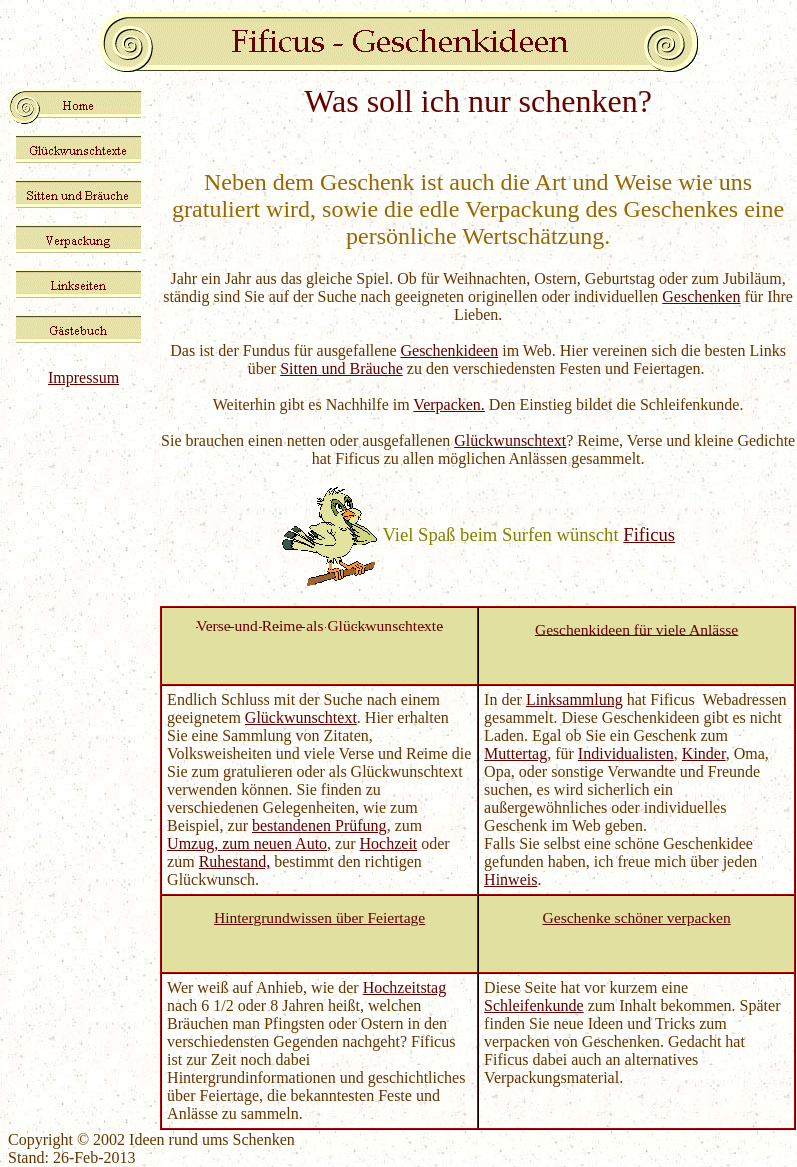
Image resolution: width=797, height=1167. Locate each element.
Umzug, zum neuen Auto (247, 843)
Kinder (704, 753)
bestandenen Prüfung (319, 825)
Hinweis (510, 879)
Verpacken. (449, 404)
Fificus (649, 534)
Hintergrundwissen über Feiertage (319, 917)
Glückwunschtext (510, 440)
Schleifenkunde (534, 1005)
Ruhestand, (235, 861)
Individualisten (626, 753)
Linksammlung (574, 699)
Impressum (83, 377)
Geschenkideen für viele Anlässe (636, 628)
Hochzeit (389, 843)
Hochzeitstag (405, 987)
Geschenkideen (449, 350)
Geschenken (701, 296)
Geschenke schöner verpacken (637, 917)
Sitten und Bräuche (341, 368)
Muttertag (515, 753)
